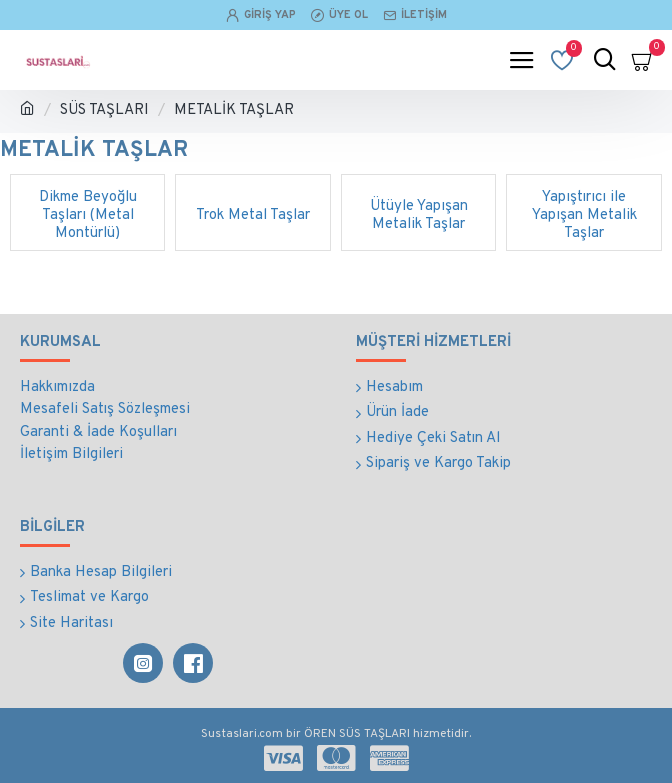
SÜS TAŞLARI (104, 110)
